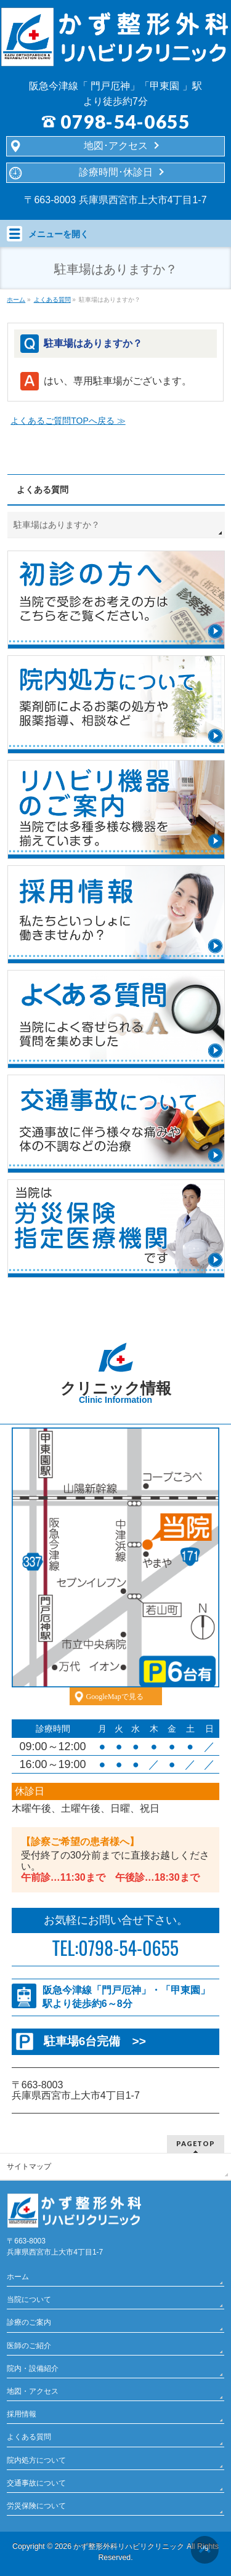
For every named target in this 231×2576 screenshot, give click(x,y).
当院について (29, 2299)
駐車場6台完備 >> (95, 2041)
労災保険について (36, 2505)
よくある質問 (42, 490)
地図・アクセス (33, 2391)
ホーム (18, 2276)
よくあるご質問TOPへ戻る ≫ (67, 421)
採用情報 (21, 2414)
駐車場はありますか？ (57, 525)
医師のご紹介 (29, 2345)
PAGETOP (195, 2143)
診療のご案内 (29, 2322)
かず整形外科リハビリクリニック (128, 2546)
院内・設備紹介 (33, 2368)
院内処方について (36, 2460)
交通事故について (36, 2483)
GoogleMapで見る (115, 1696)
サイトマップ (29, 2166)
